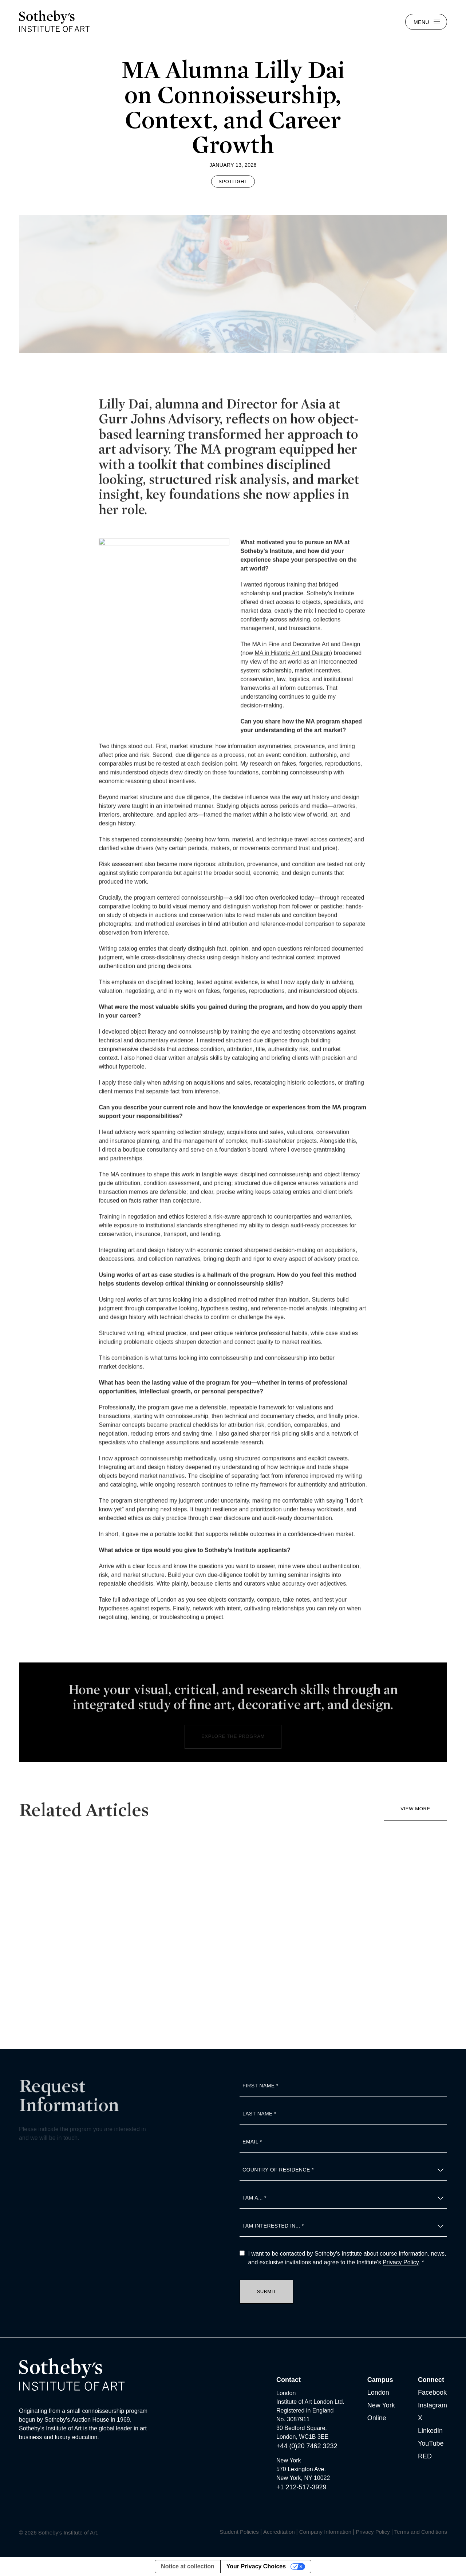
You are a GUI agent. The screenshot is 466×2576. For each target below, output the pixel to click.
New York (381, 2405)
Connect (431, 2379)
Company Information (325, 2532)
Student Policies (239, 2532)
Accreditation (279, 2532)
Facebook (432, 2392)
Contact (288, 2379)
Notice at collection (187, 2566)
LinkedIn (430, 2430)
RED (425, 2456)
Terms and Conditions (420, 2532)
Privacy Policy (400, 2262)
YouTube (431, 2443)
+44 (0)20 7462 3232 (306, 2446)
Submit (266, 2291)
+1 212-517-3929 (301, 2487)
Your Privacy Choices (256, 2566)
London (378, 2392)
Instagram (432, 2405)
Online (376, 2418)
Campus (380, 2379)
